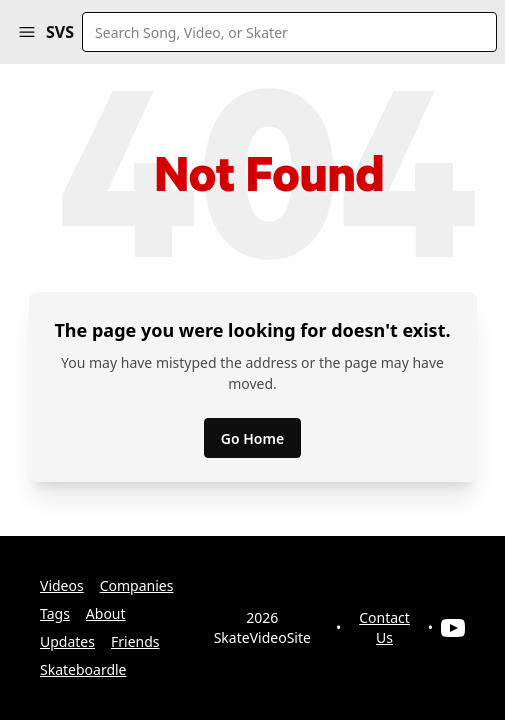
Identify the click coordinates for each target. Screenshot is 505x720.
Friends (135, 641)
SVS (60, 32)
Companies (137, 585)
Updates (67, 641)
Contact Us (384, 627)
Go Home (252, 438)
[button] (27, 32)
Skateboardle (83, 669)
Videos (62, 585)
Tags (55, 613)
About (106, 613)
